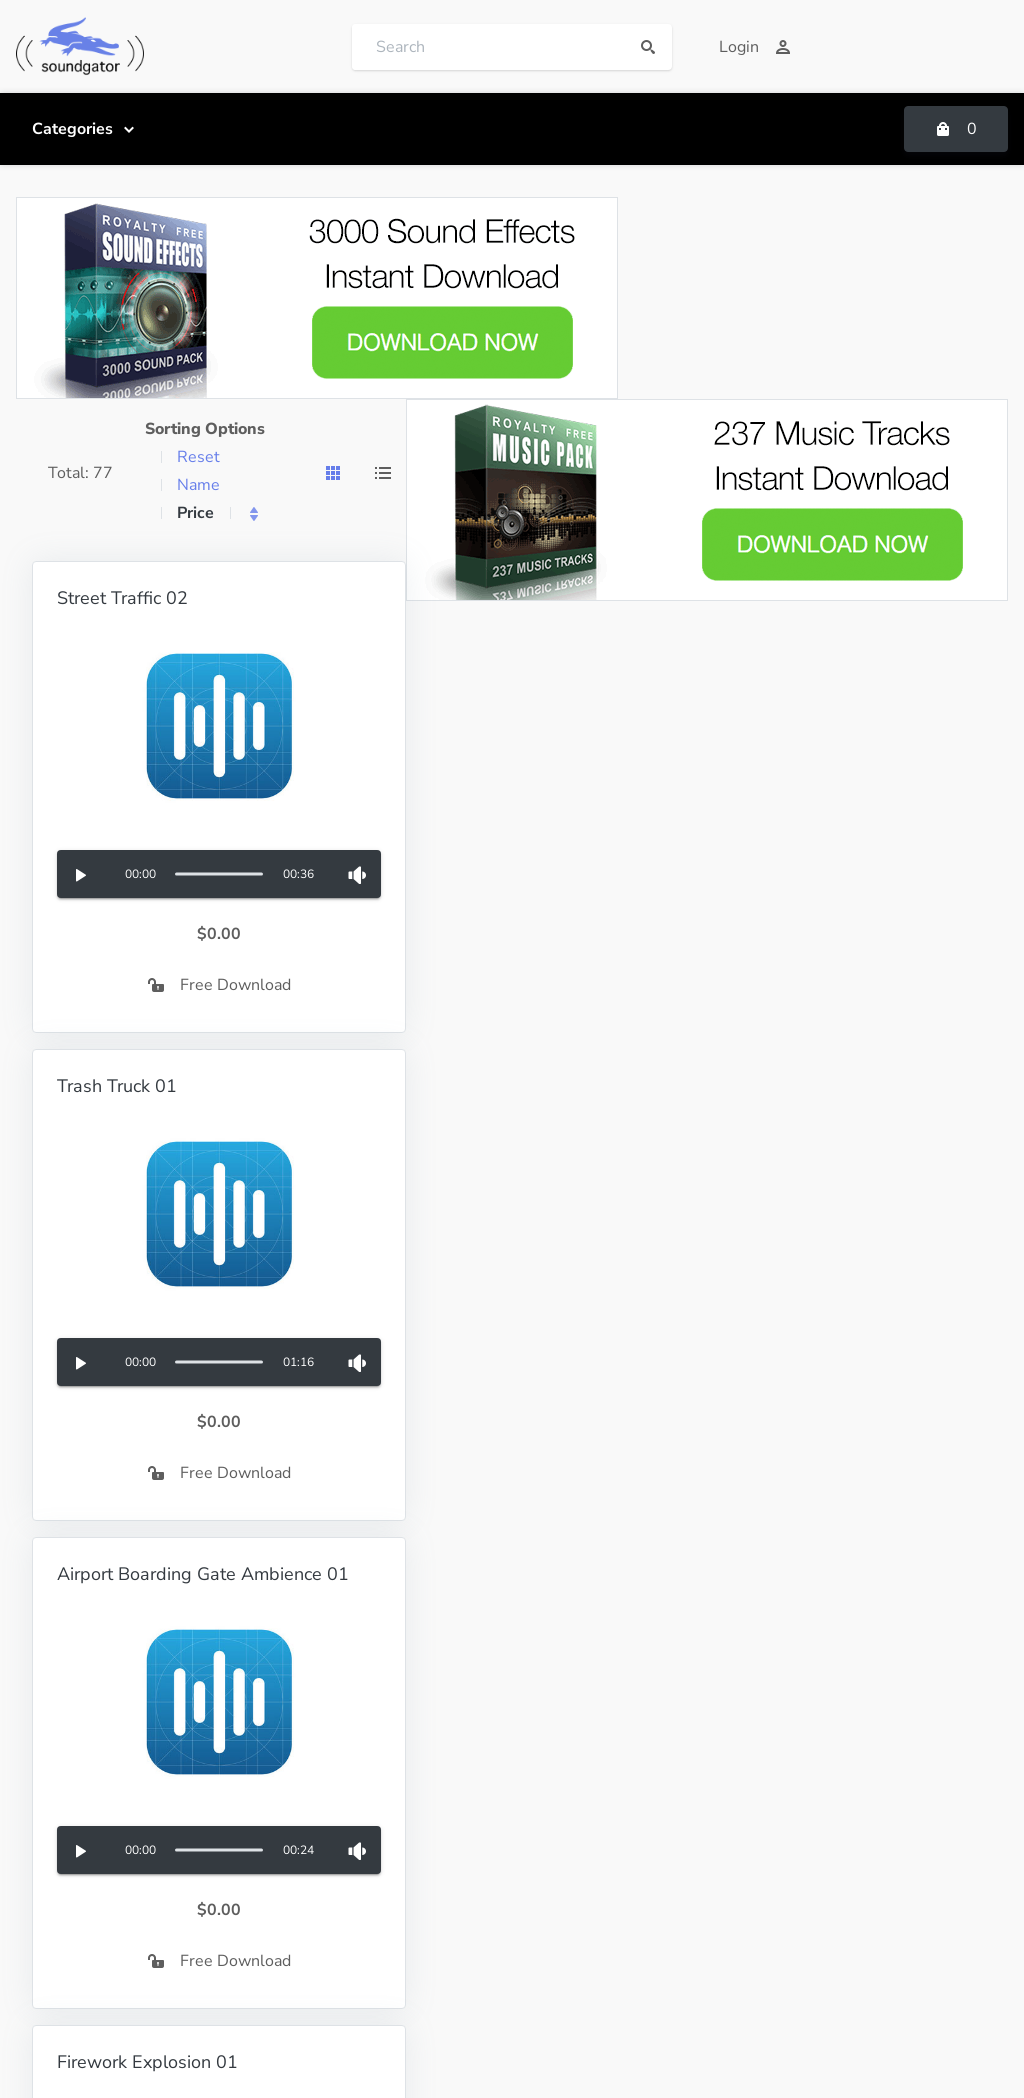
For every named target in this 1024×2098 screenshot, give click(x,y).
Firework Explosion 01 (147, 2062)
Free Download (219, 985)
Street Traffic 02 (122, 598)
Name (198, 485)
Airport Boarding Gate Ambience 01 (203, 1574)
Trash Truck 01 (117, 1086)
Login (755, 47)
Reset (198, 457)
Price (195, 513)
